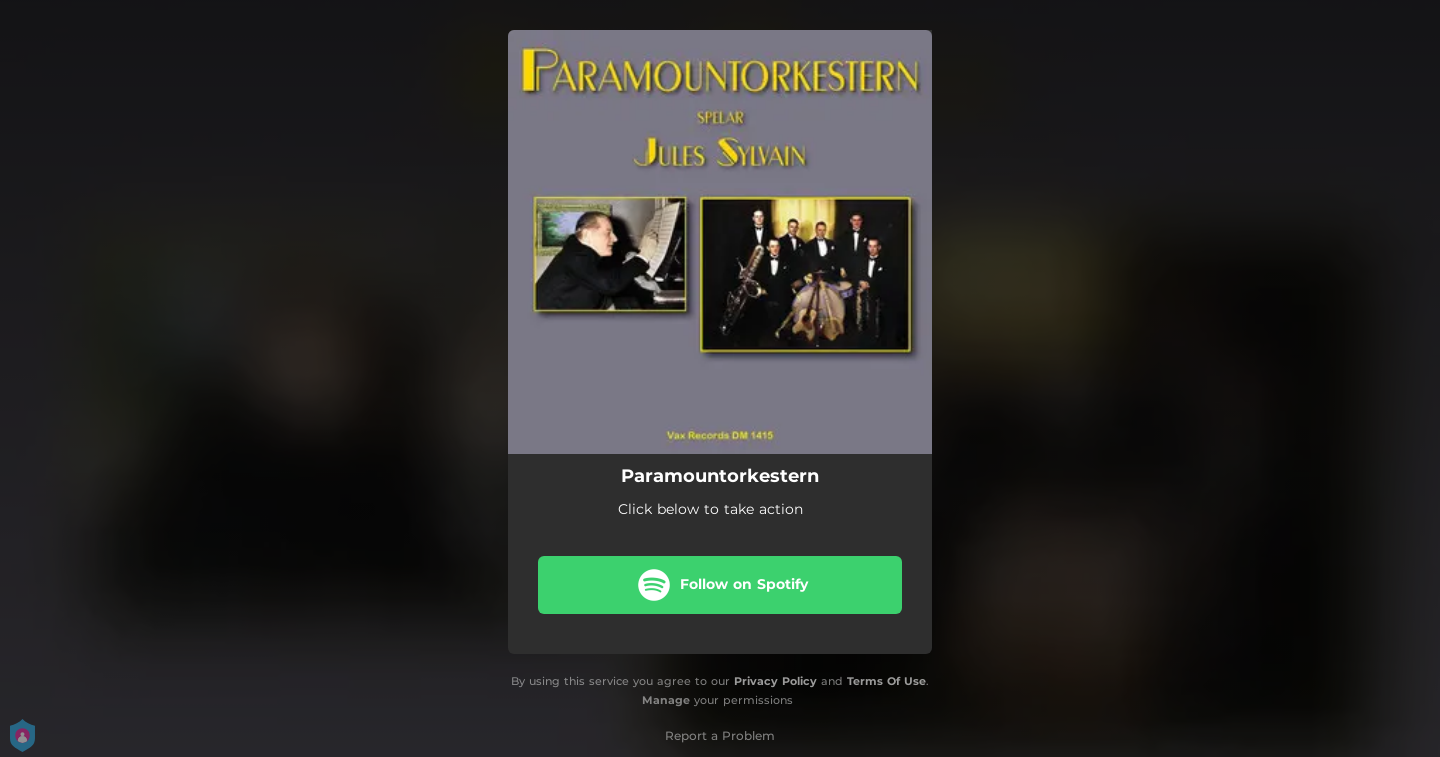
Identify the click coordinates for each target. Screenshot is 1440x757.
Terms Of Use (886, 681)
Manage (666, 700)
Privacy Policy (775, 681)
